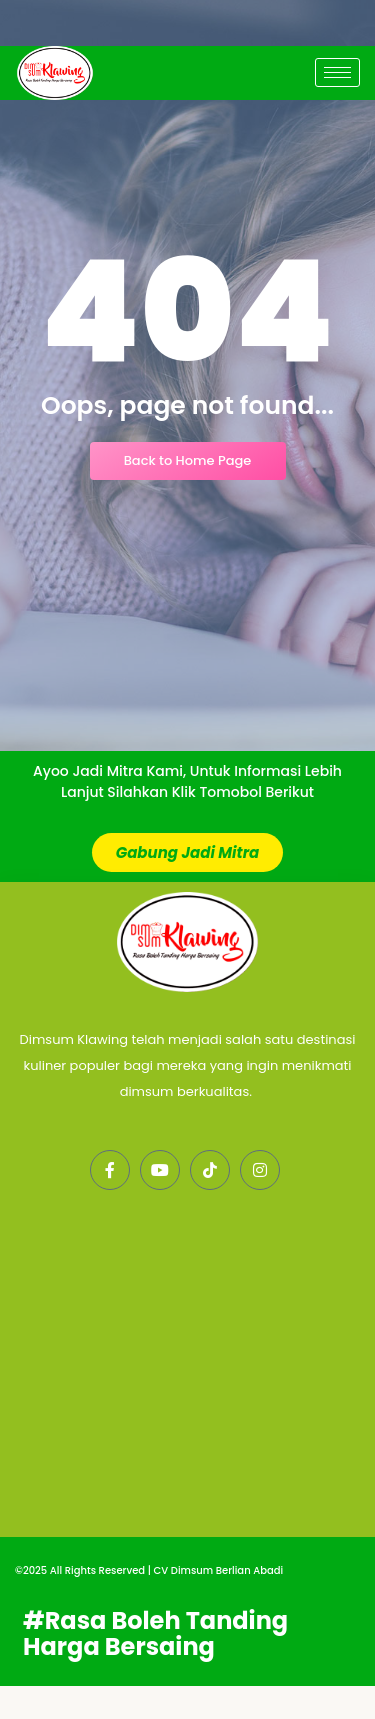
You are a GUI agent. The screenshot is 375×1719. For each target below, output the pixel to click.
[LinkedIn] (210, 1203)
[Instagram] (260, 1203)
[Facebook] (110, 1203)
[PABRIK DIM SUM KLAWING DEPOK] (187, 1424)
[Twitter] (160, 1203)
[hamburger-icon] (337, 72)
